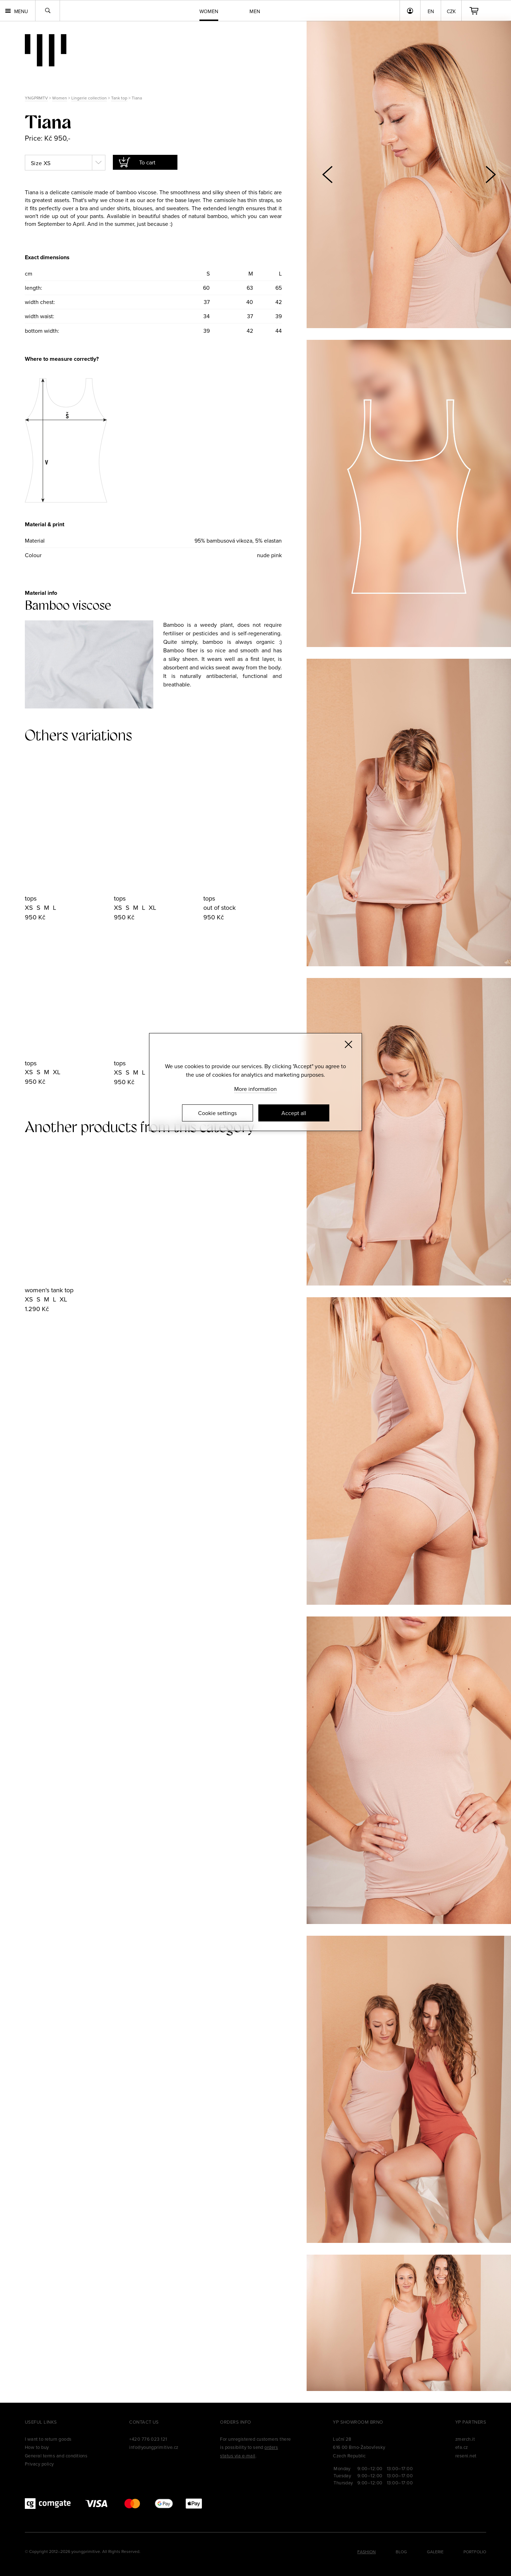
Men (254, 11)
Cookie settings (217, 1113)
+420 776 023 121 (148, 2439)
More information (255, 1089)
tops (31, 898)
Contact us (144, 2422)
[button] (490, 174)
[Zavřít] (348, 1044)
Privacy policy (39, 2464)
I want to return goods (48, 2439)
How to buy (37, 2447)
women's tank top (49, 1290)
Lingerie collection (89, 98)
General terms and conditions (56, 2455)
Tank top (119, 98)
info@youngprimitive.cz (153, 2447)
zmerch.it (465, 2439)
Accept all (293, 1113)
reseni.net (466, 2455)
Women (59, 98)
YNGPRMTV (36, 98)
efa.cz (461, 2447)
